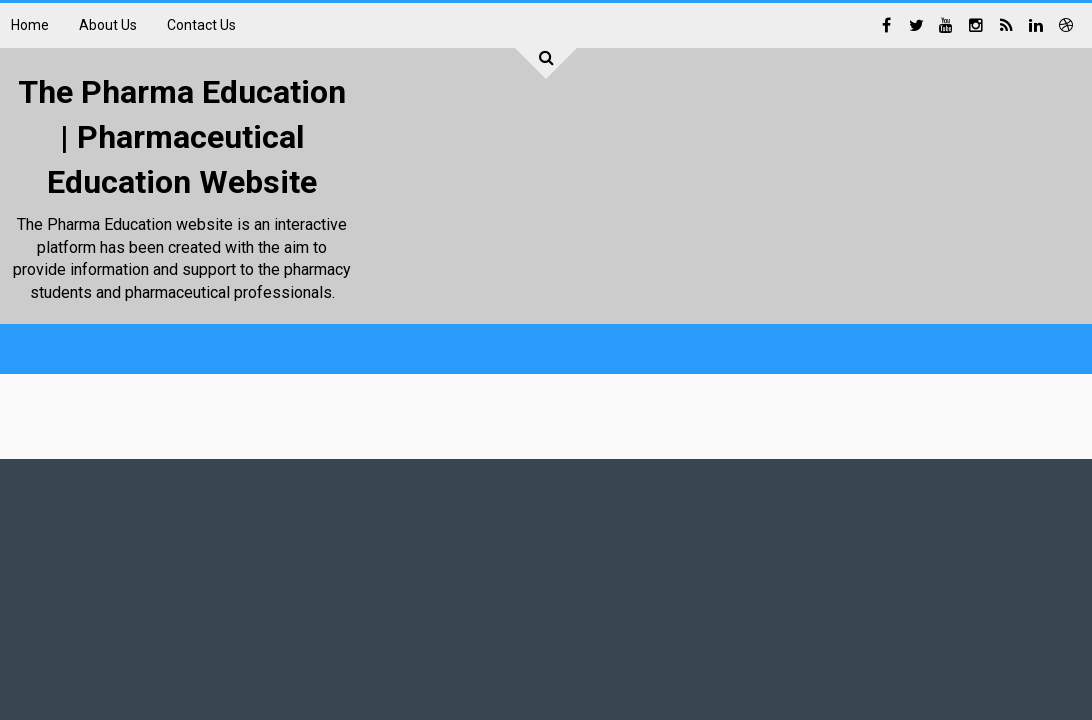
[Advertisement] (717, 287)
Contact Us (201, 25)
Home (30, 25)
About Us (108, 25)
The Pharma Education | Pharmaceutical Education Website (182, 137)
